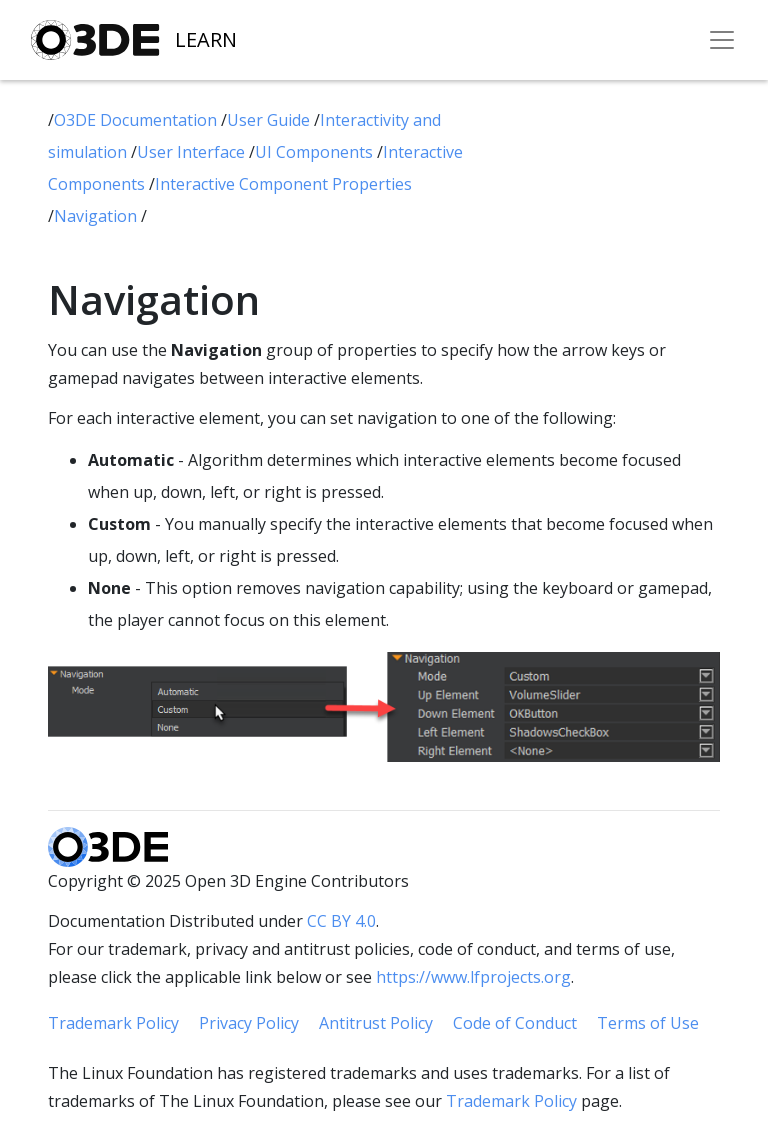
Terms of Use (648, 1023)
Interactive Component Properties (283, 184)
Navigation (97, 216)
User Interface (193, 152)
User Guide (270, 120)
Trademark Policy (113, 1023)
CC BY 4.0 (341, 921)
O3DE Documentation (137, 120)
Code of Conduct (515, 1023)
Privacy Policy (249, 1023)
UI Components (316, 152)
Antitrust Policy (376, 1023)
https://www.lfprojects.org (473, 977)
